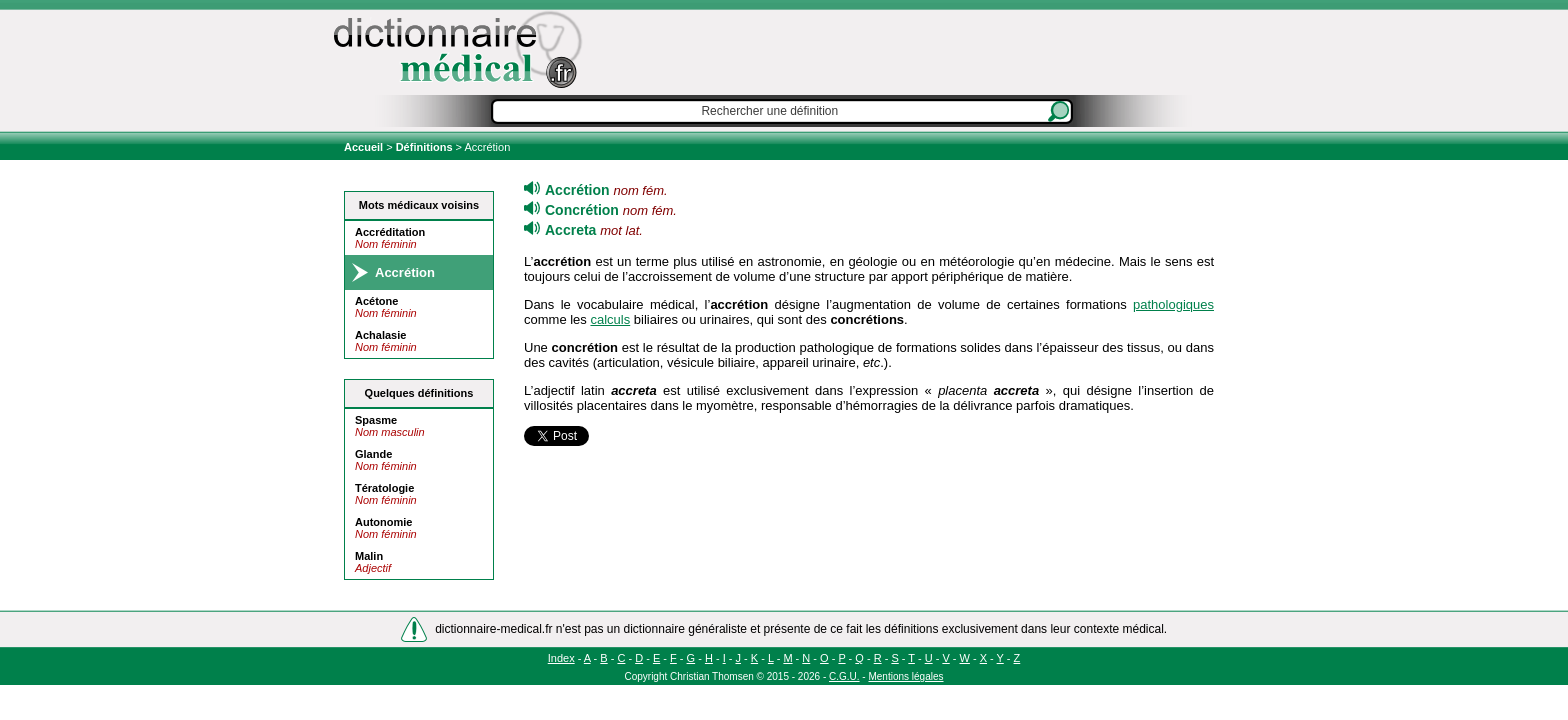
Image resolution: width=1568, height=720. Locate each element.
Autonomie (383, 522)
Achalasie (380, 335)
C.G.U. (844, 676)
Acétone (376, 301)
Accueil (365, 147)
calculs (610, 319)
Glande (373, 454)
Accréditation (390, 232)
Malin (369, 556)
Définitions (424, 147)
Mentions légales (905, 676)
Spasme (376, 420)
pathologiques (1173, 304)
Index (561, 658)
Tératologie (384, 488)
